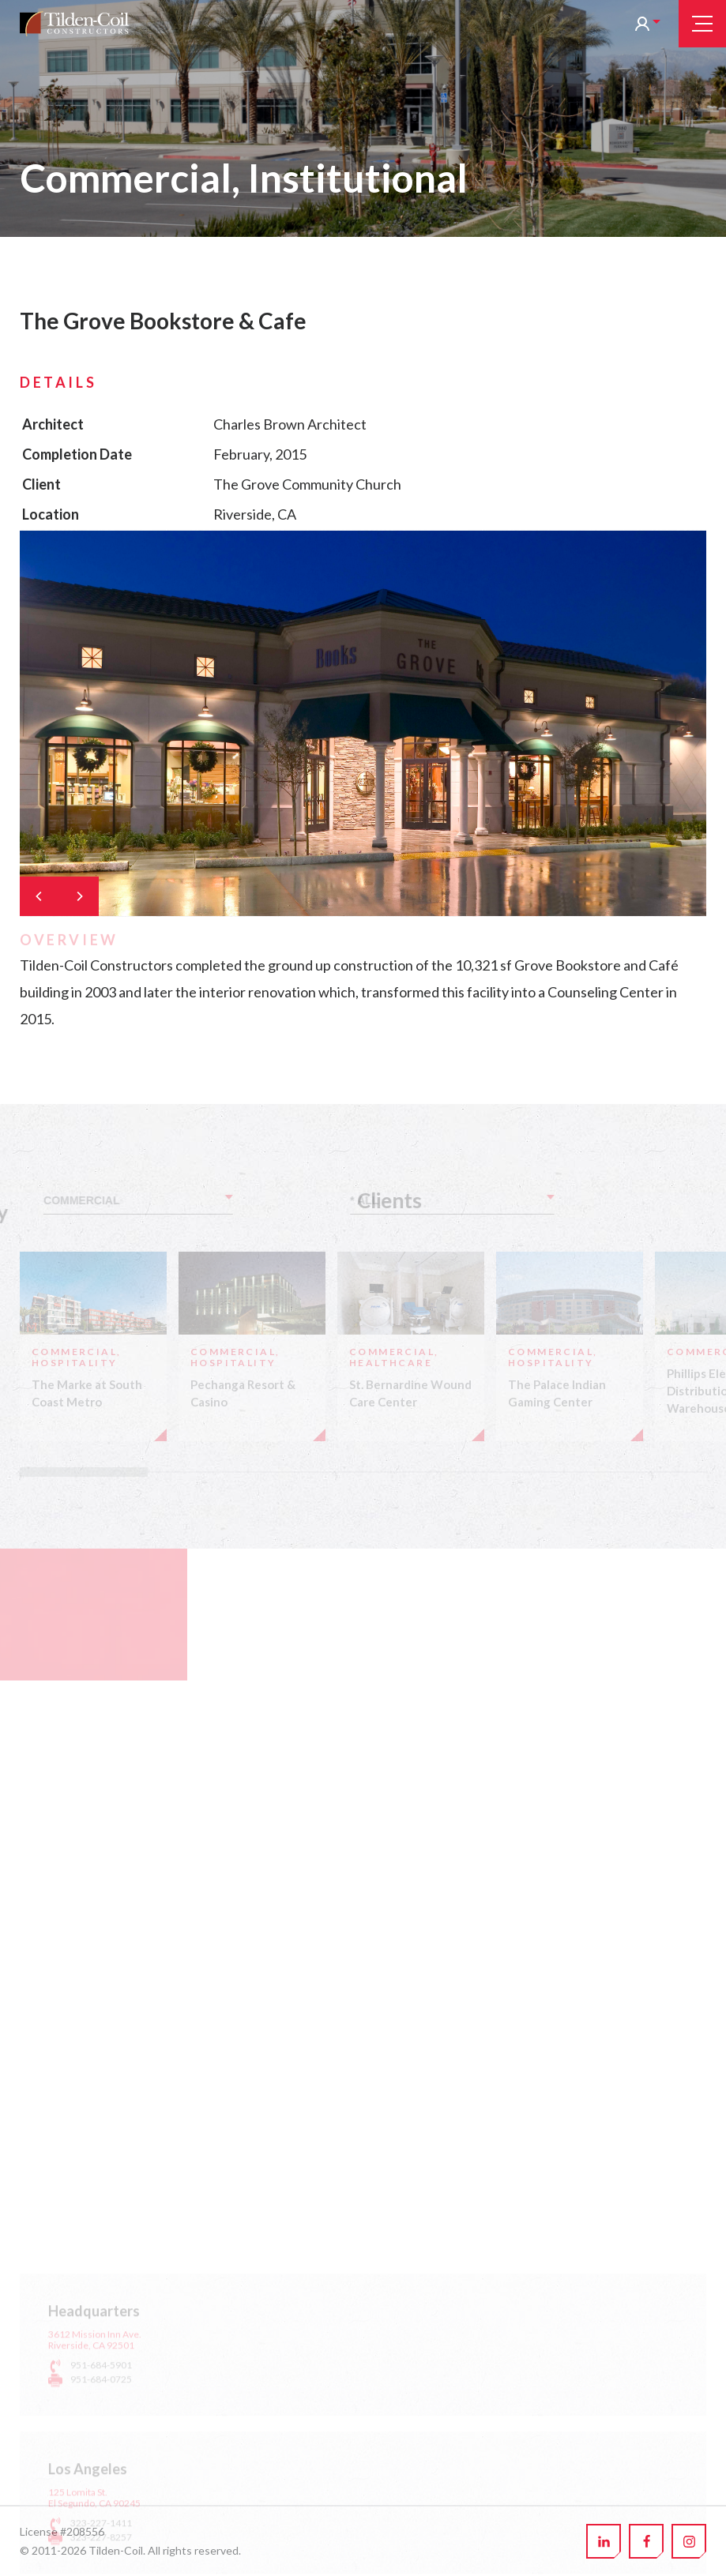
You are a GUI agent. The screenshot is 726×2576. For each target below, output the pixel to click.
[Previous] (39, 896)
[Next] (79, 896)
